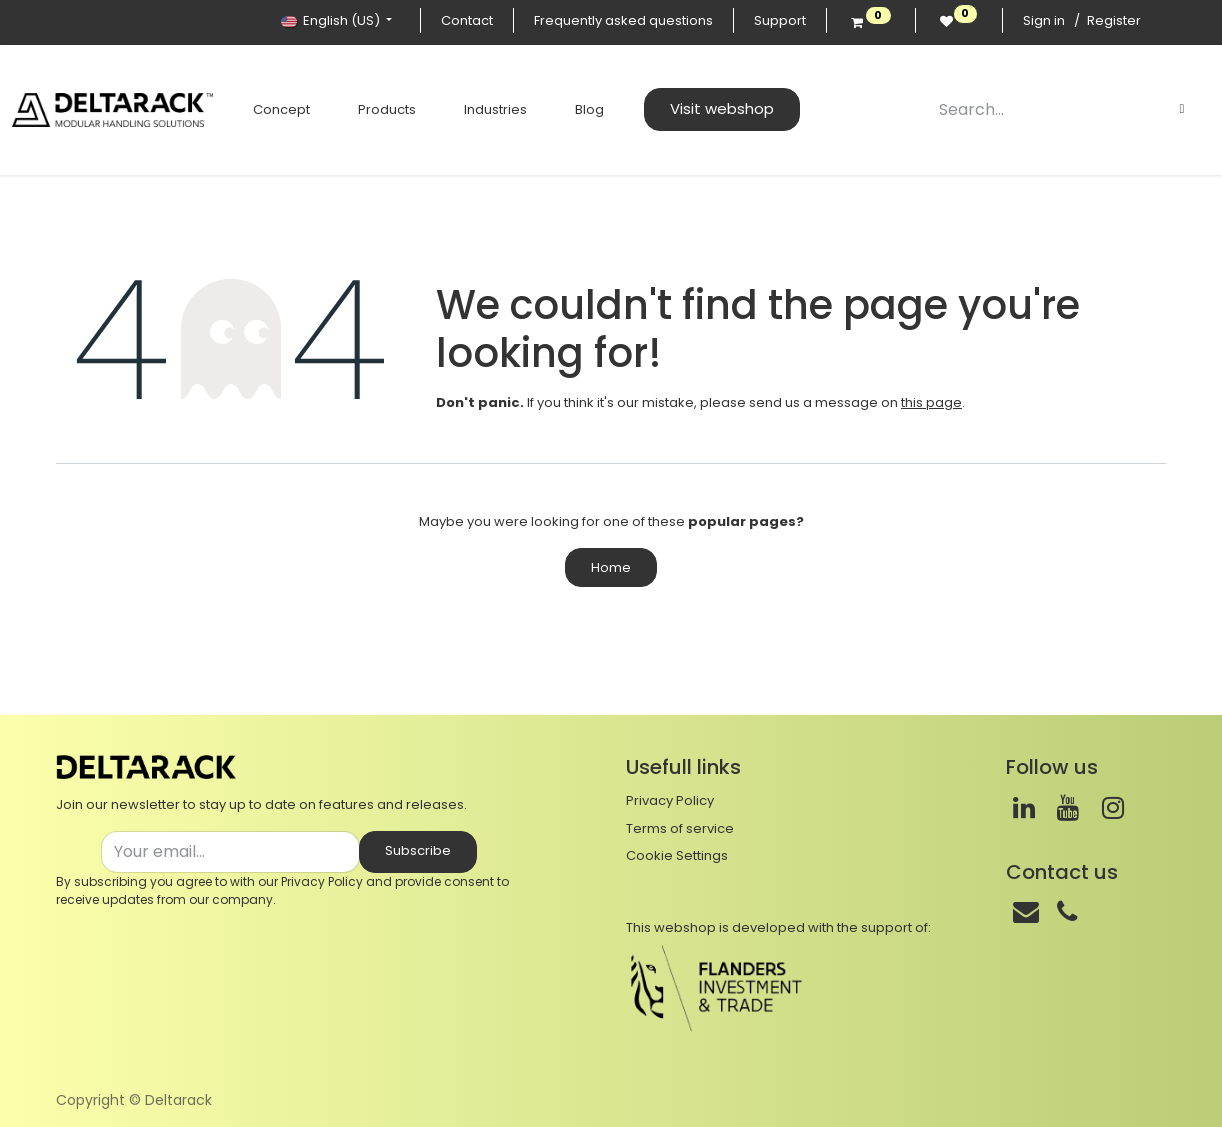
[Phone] (1067, 912)
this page (931, 402)
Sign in (1044, 20)
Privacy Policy (322, 881)
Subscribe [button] (418, 850)
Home (611, 567)
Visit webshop (710, 108)
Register (1114, 20)
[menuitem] (269, 110)
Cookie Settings (677, 855)
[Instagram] (1113, 808)
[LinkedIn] (1024, 808)
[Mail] (1026, 912)
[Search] (1182, 109)
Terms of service (680, 828)
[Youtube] (1068, 808)
